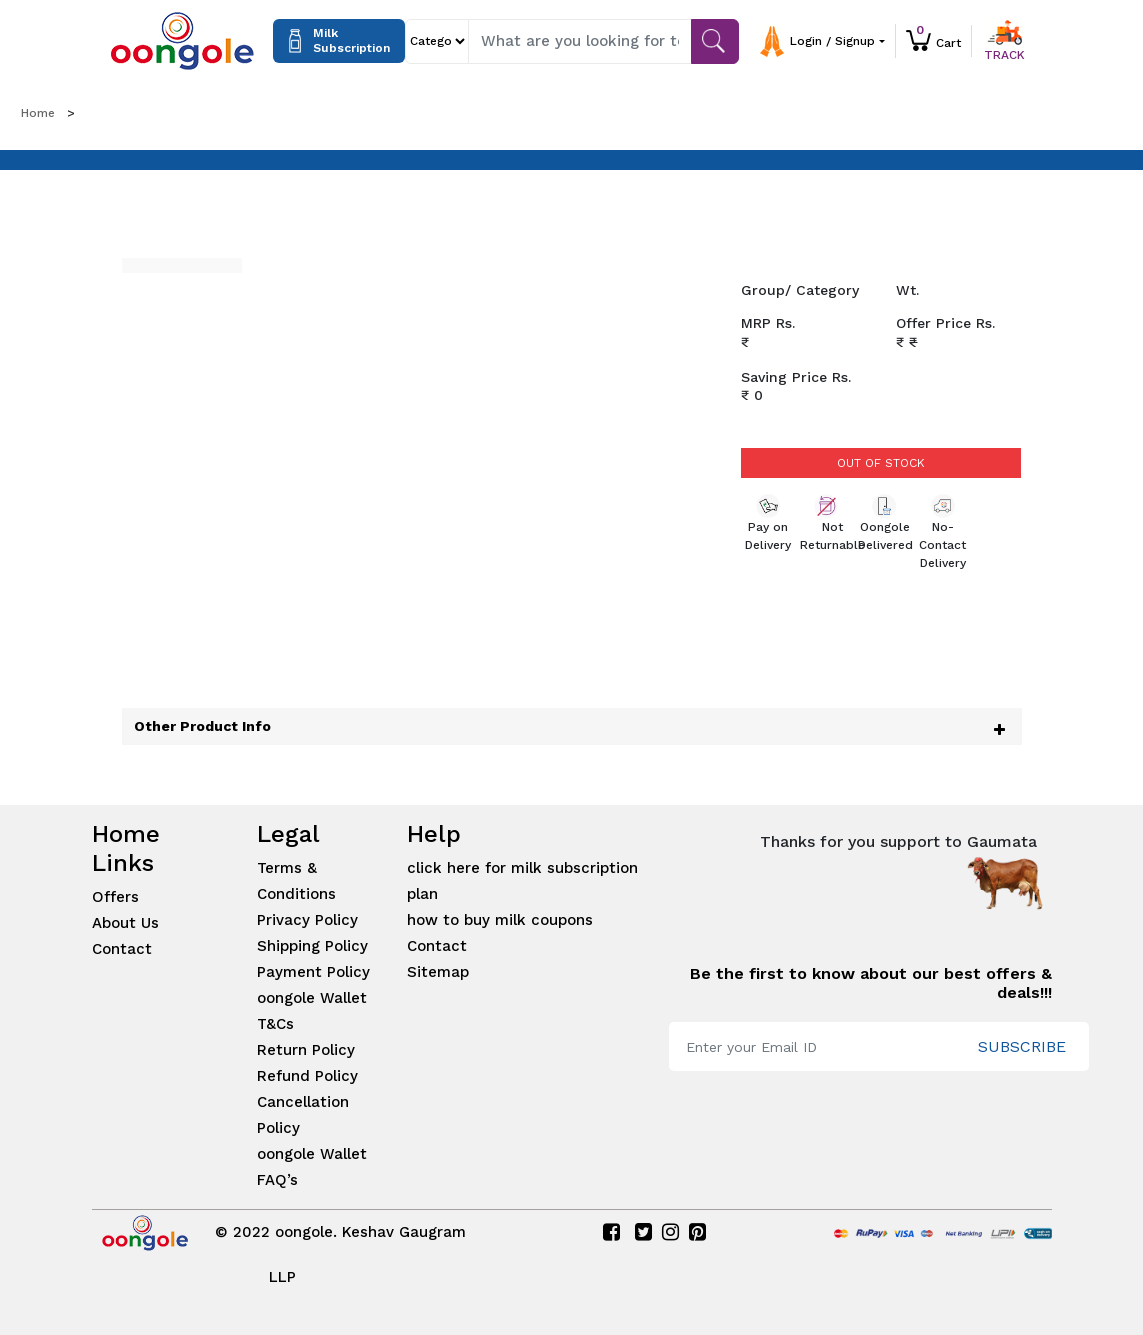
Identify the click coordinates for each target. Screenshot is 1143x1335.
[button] (840, 41)
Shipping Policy (312, 946)
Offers (115, 897)
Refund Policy (307, 1076)
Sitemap (438, 972)
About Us (125, 923)
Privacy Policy (307, 920)
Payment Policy (313, 972)
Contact (122, 949)
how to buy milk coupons (500, 920)
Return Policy (306, 1050)
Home (38, 113)
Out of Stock (881, 463)
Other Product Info (202, 726)
